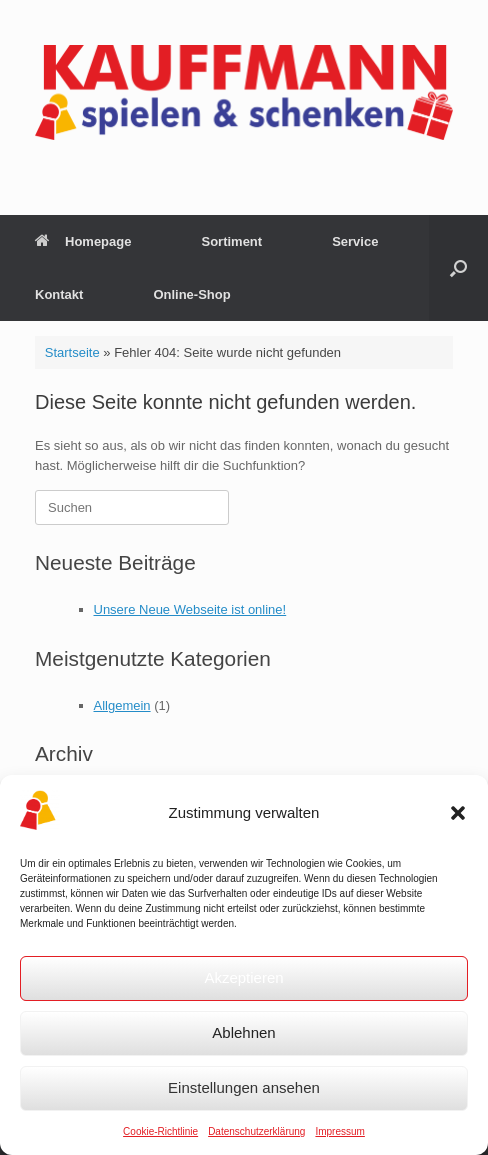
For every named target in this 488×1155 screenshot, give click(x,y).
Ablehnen (243, 1032)
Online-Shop (191, 294)
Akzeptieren (243, 977)
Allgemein (122, 705)
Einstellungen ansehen (244, 1087)
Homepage (83, 241)
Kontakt (59, 294)
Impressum (339, 1131)
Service (355, 241)
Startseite (72, 352)
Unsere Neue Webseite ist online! (190, 609)
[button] (458, 813)
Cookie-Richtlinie (160, 1131)
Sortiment (231, 241)
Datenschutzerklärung (256, 1131)
